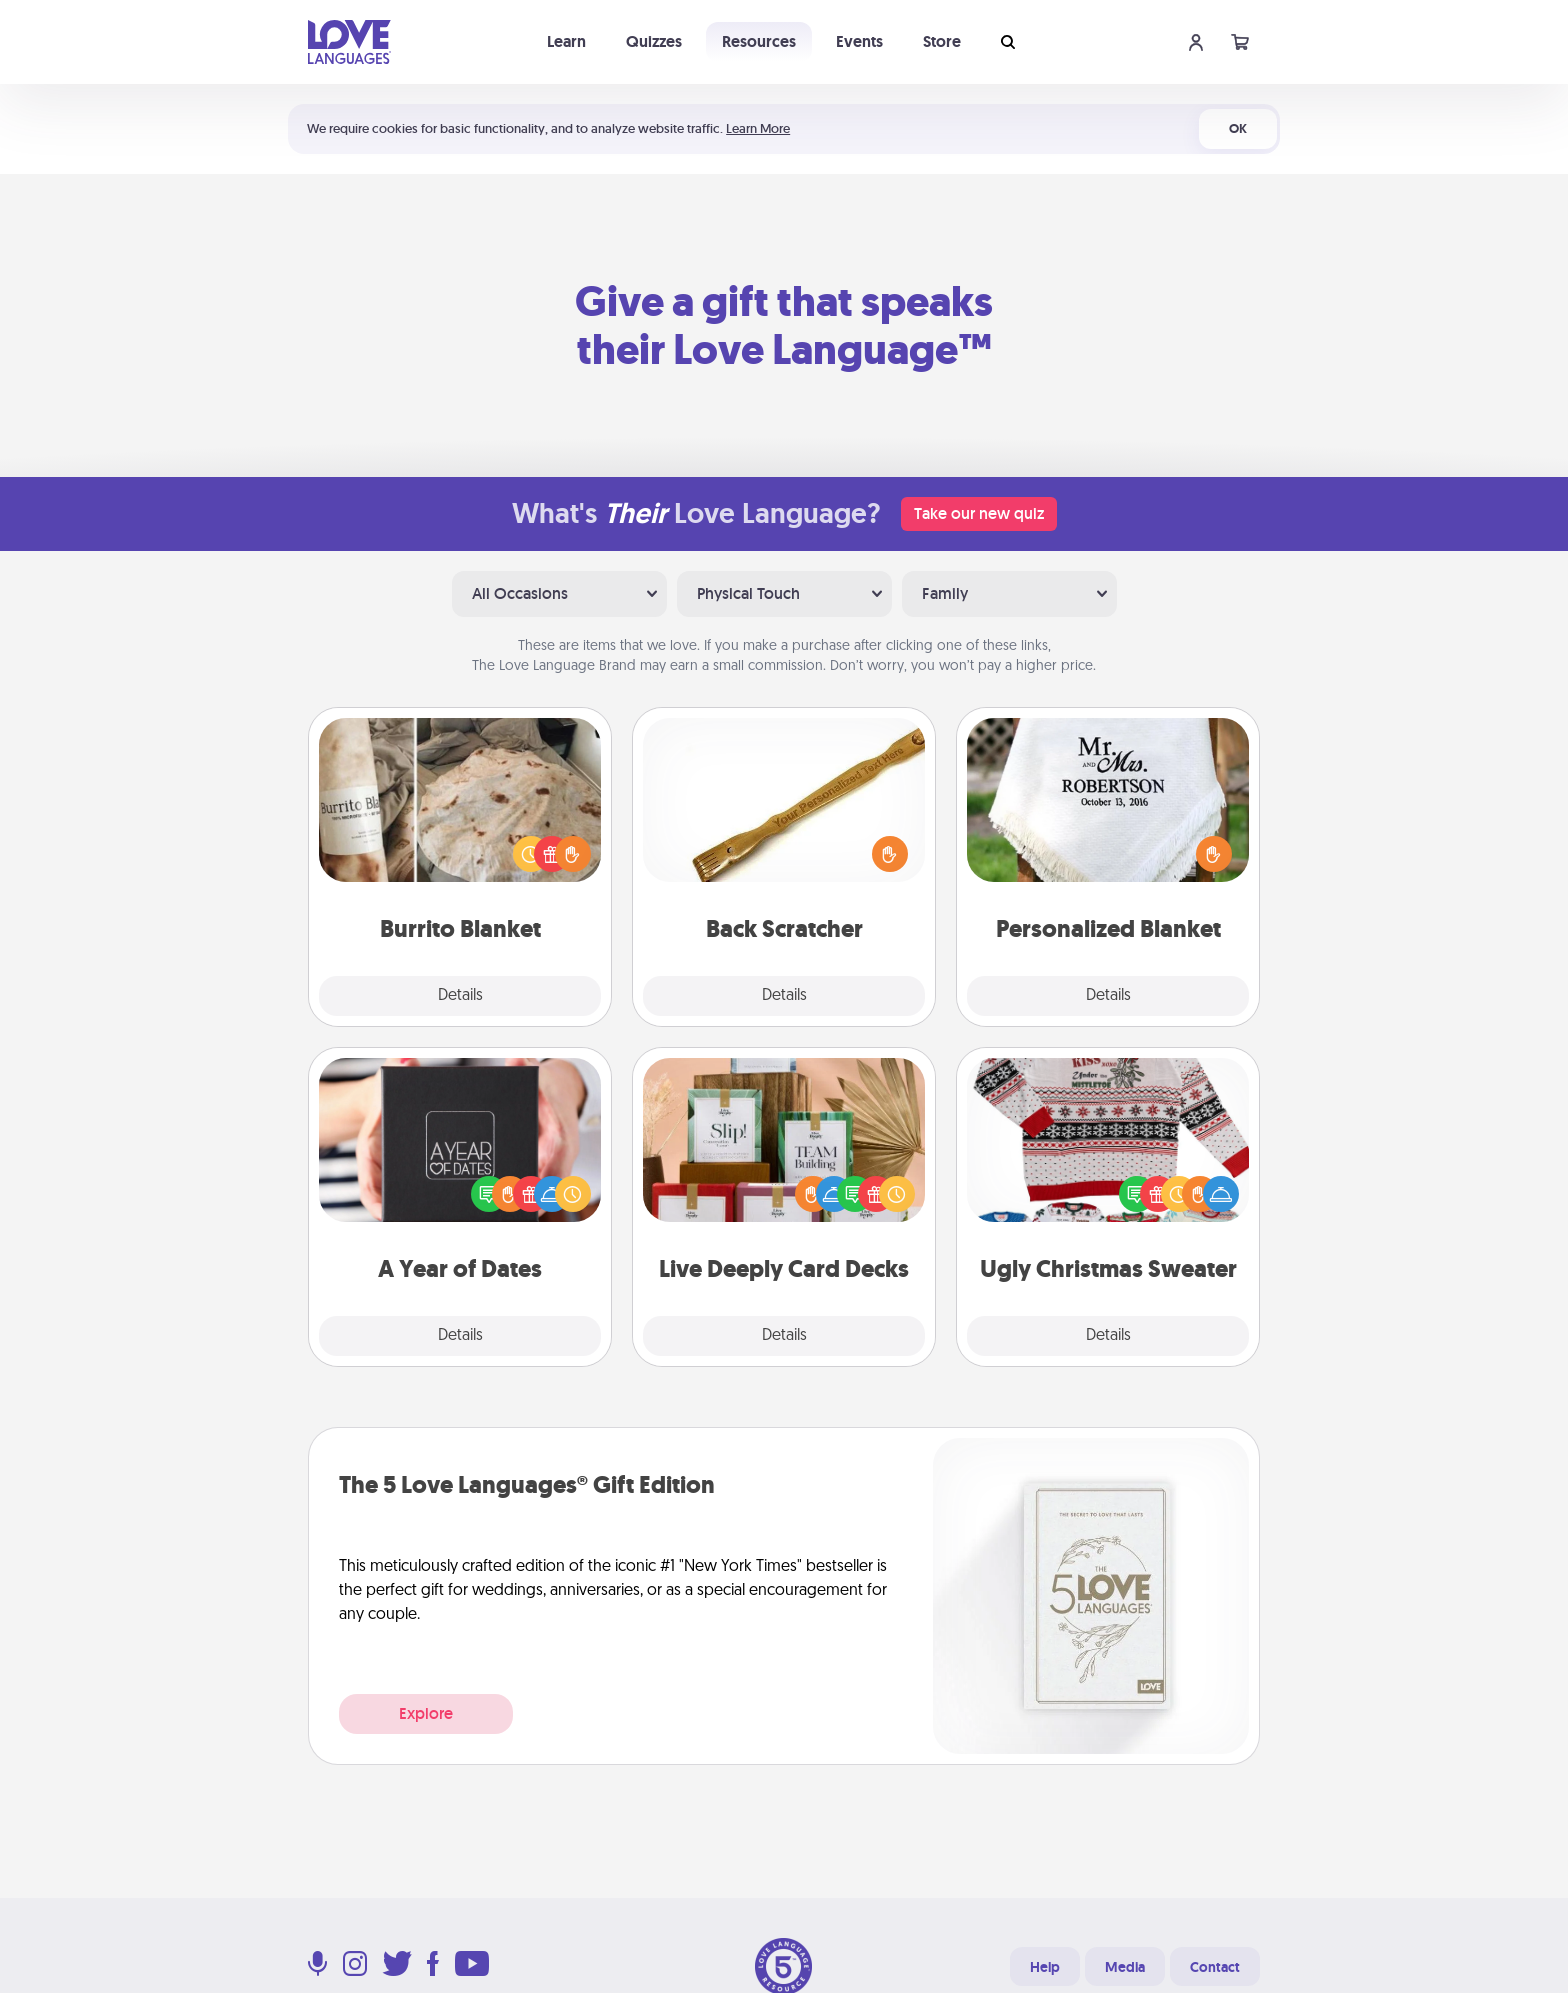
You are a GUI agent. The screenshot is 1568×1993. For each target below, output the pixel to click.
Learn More (758, 128)
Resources (759, 41)
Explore (426, 1713)
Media (1125, 1967)
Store (942, 41)
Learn (566, 41)
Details (460, 996)
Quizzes (654, 41)
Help (1045, 1967)
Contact (1215, 1967)
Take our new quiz (979, 513)
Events (859, 41)
